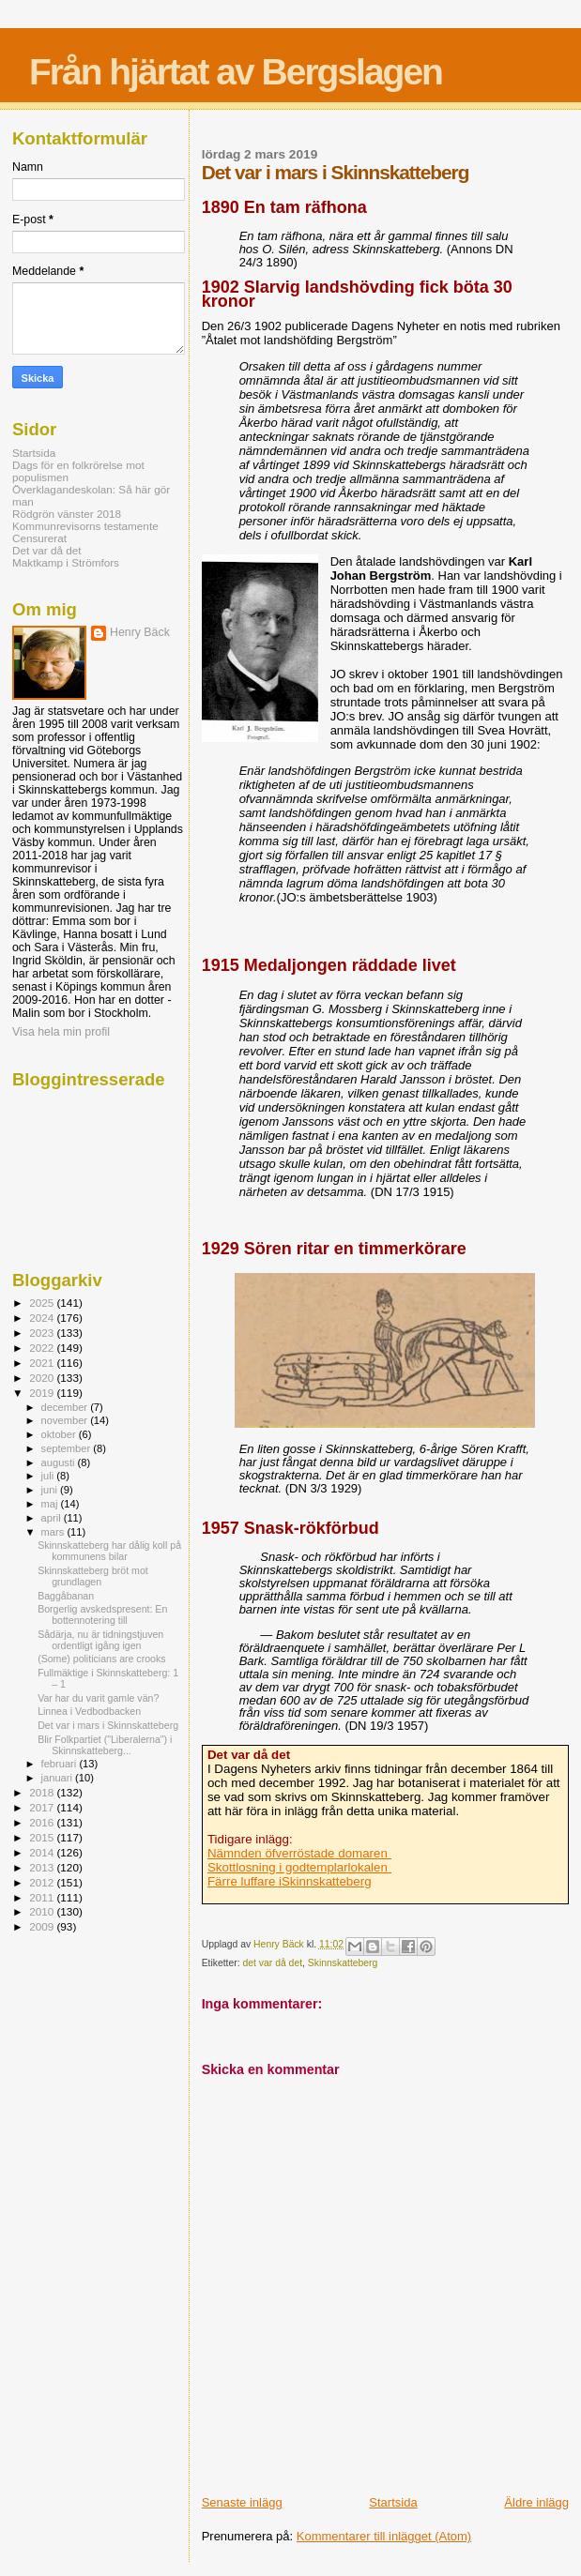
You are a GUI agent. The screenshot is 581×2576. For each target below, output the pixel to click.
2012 (42, 1882)
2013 (42, 1867)
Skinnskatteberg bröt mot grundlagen (93, 1576)
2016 (42, 1822)
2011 (42, 1897)
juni (50, 1489)
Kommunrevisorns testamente (85, 526)
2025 (42, 1302)
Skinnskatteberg (343, 1963)
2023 (42, 1332)
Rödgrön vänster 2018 (66, 514)
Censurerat (39, 538)
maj (51, 1503)
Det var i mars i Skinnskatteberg (108, 1725)
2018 (42, 1792)
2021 (42, 1362)
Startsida (393, 2502)
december (66, 1407)
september (67, 1448)
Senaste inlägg (242, 2502)
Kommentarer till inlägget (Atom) (384, 2536)
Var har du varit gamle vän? (98, 1698)
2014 (42, 1852)
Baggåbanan (66, 1595)
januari (58, 1777)
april (52, 1517)
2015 (42, 1837)
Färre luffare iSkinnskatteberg (289, 1881)
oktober (60, 1434)
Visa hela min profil (61, 1031)
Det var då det (47, 550)
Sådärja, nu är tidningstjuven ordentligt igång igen (100, 1640)
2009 (42, 1926)
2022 (42, 1347)
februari (60, 1763)
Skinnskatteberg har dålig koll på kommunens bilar (109, 1550)
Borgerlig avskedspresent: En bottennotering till (102, 1614)
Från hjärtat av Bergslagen (235, 72)
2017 (42, 1807)
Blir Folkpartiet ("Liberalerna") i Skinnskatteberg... (105, 1745)
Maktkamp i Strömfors (65, 562)
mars (54, 1532)
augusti (59, 1462)
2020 (42, 1377)
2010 (42, 1911)
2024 (42, 1317)
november (66, 1420)
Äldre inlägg (536, 2502)
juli (49, 1475)
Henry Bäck (140, 632)
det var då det (273, 1963)
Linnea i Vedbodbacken (89, 1711)
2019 (42, 1392)
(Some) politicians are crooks (101, 1658)
